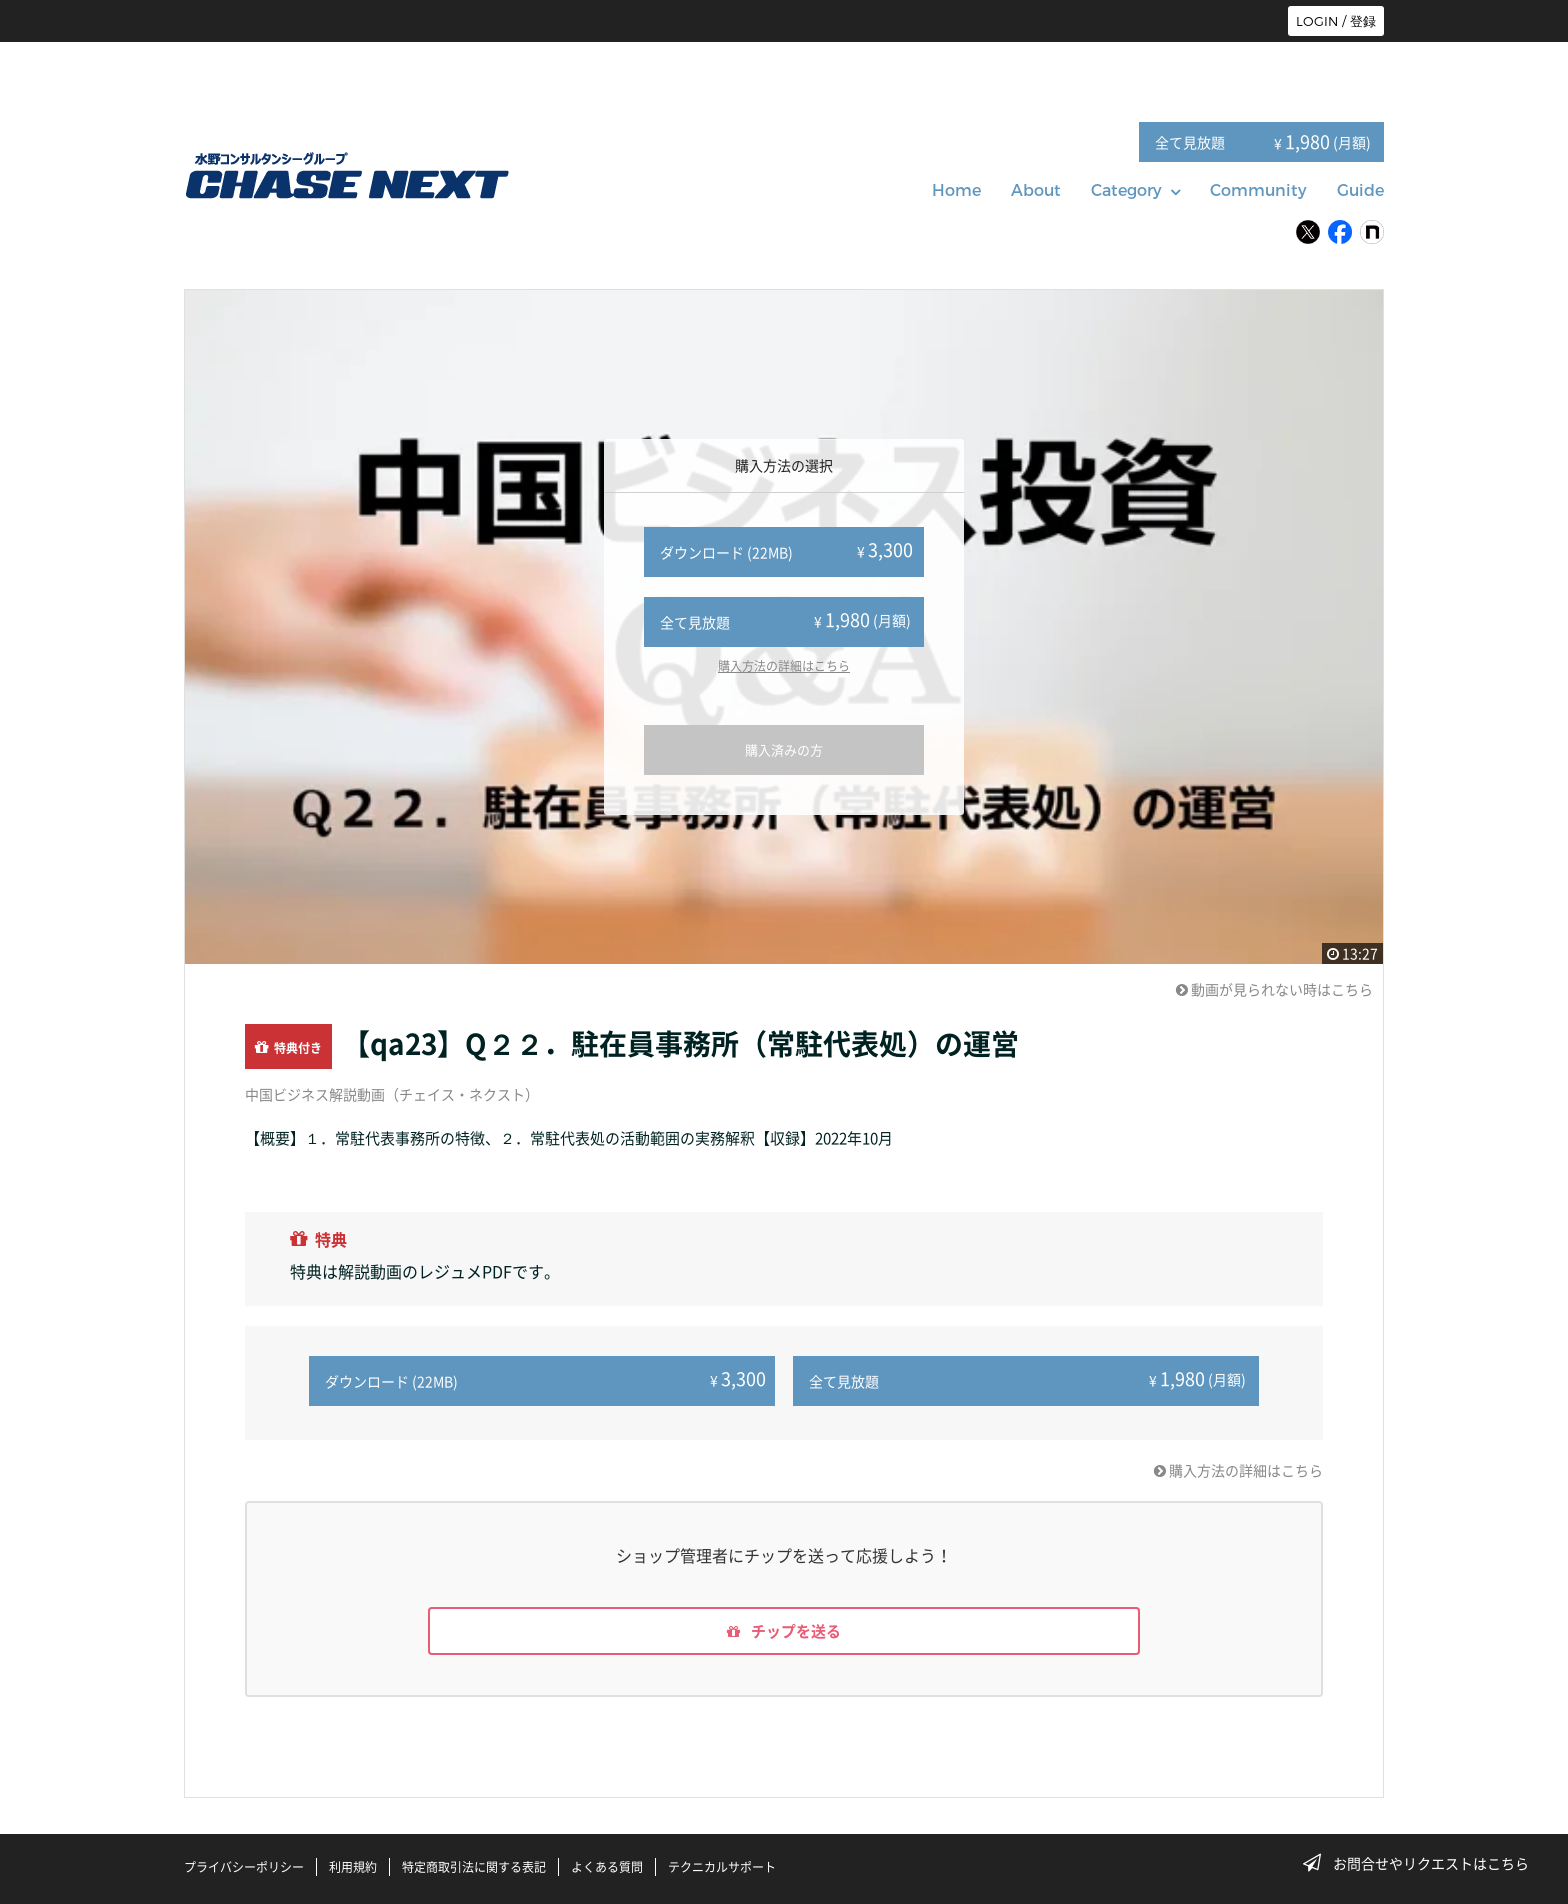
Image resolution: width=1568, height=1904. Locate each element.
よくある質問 (607, 1867)
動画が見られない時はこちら (1274, 989)
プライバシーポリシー (244, 1867)
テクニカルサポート (722, 1867)
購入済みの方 (784, 749)
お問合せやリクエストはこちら (1422, 1863)
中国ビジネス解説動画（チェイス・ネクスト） (392, 1094)
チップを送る (784, 1629)
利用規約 (353, 1867)
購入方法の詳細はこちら (784, 666)
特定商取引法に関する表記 (474, 1867)
